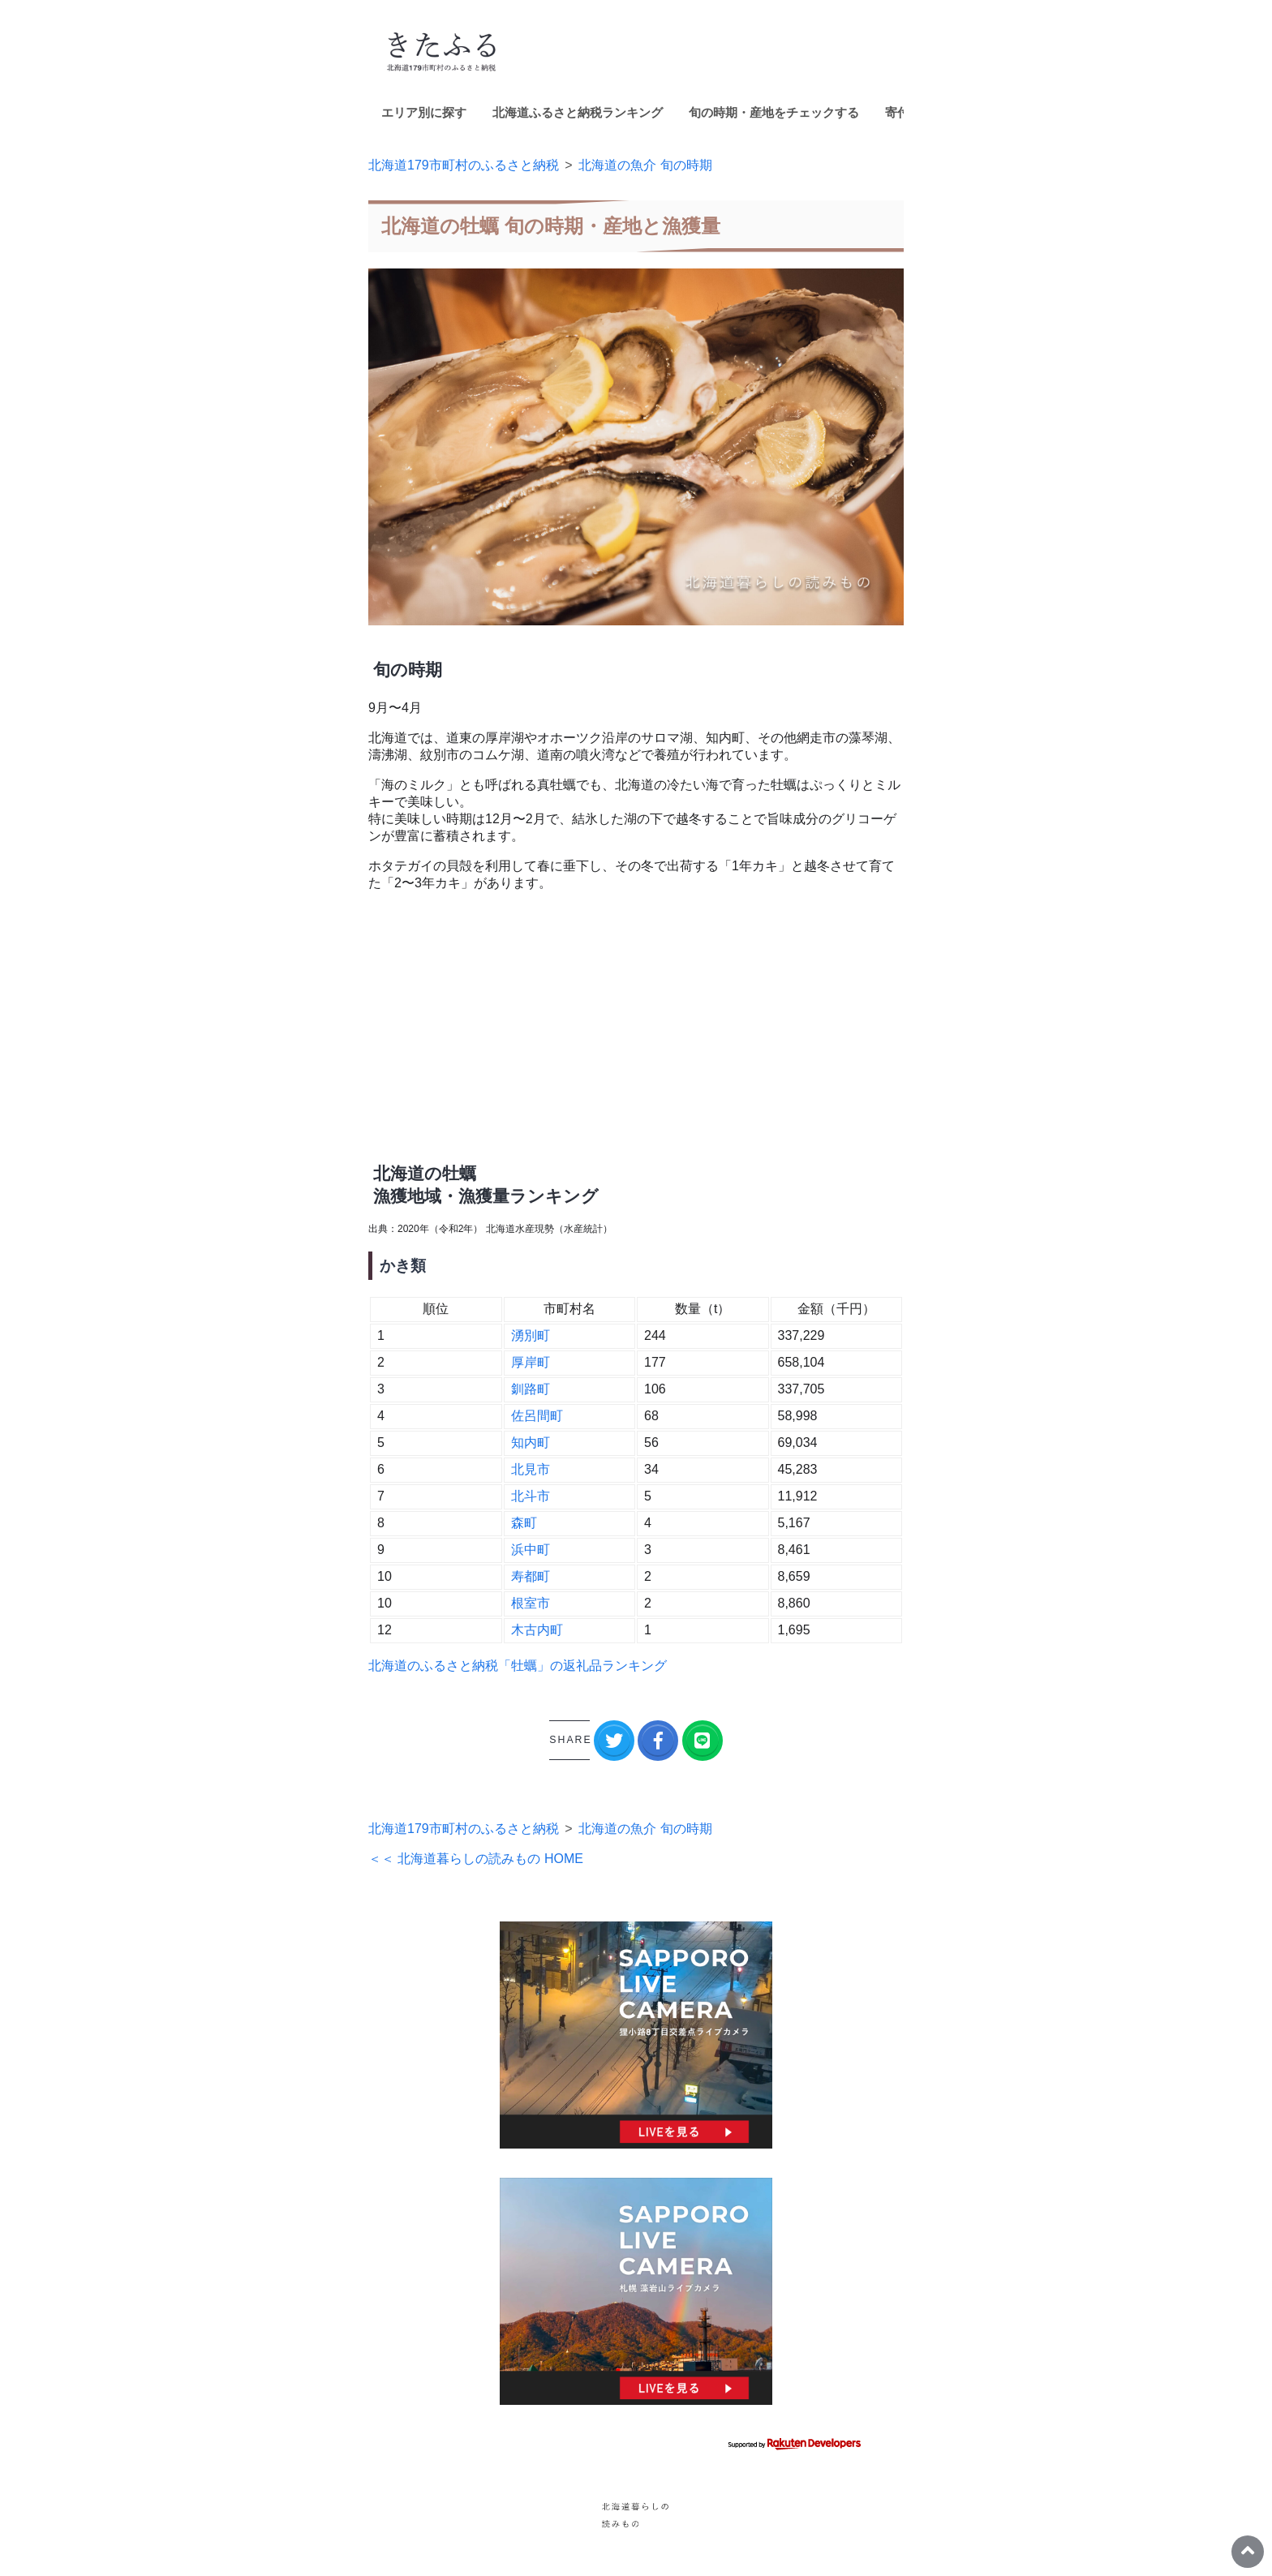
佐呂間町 (537, 1416)
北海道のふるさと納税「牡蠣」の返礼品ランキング (517, 1665)
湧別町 (530, 1335)
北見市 (530, 1469)
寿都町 (530, 1576)
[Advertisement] (636, 1018)
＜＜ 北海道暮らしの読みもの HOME (475, 1858)
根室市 (530, 1603)
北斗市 (530, 1496)
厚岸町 (530, 1362)
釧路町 (530, 1389)
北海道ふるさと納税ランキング (577, 112)
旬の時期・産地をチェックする (774, 112)
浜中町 (530, 1549)
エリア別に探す (423, 112)
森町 (524, 1523)
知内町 (530, 1442)
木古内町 (537, 1630)
